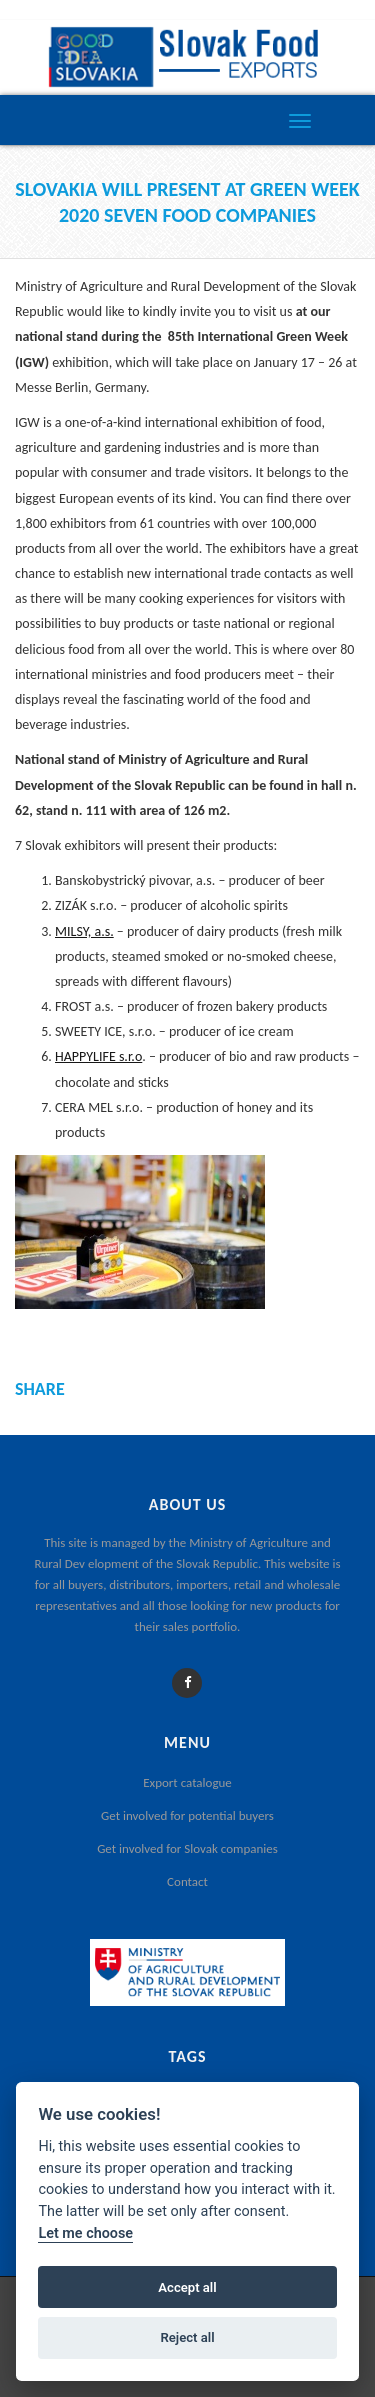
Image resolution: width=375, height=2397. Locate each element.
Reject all (187, 2337)
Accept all (187, 2287)
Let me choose (85, 2233)
